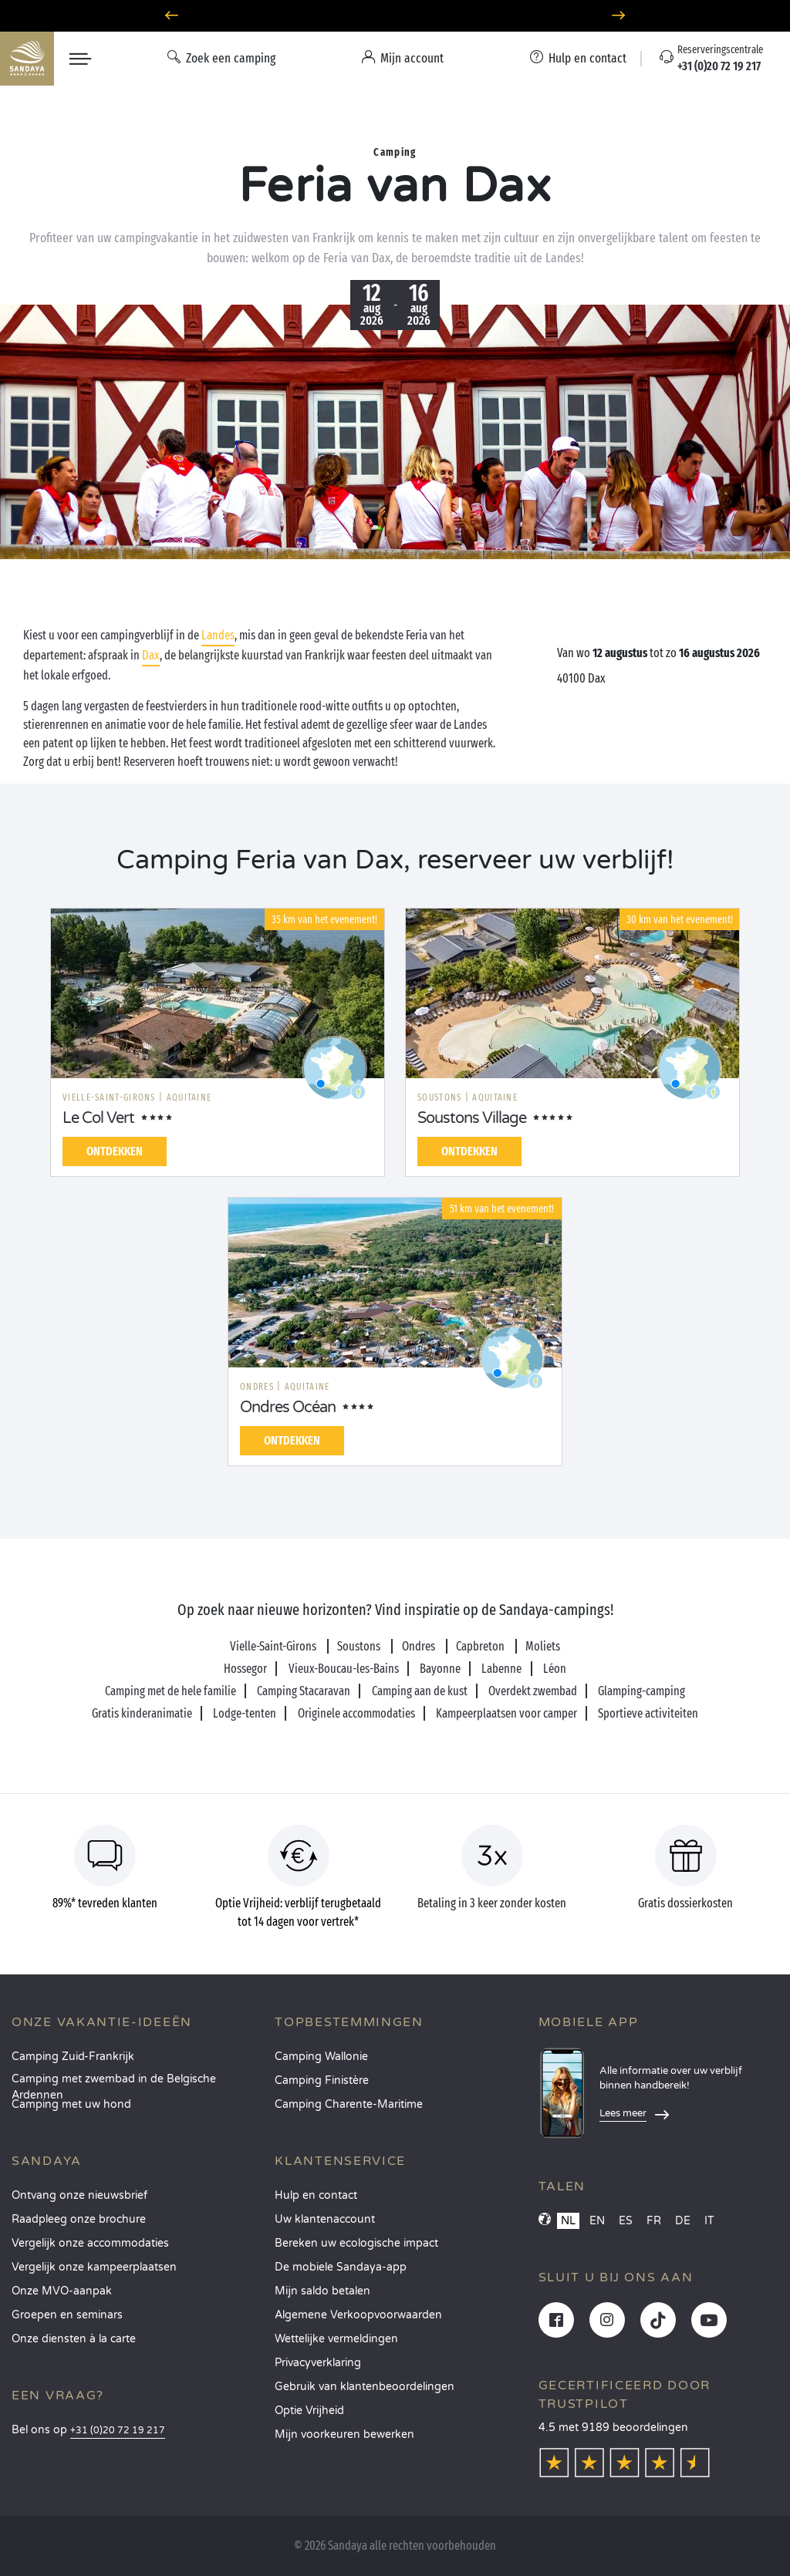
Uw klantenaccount (325, 2219)
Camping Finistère (322, 2080)
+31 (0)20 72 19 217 (117, 2430)
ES (626, 2220)
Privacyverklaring (318, 2362)
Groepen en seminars (67, 2314)
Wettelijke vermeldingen (336, 2338)
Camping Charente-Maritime (349, 2104)
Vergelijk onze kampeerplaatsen (94, 2267)
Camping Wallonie (321, 2056)
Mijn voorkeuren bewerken (344, 2434)
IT (709, 2220)
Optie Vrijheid (309, 2410)
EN (597, 2220)
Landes (218, 635)
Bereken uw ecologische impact (356, 2243)
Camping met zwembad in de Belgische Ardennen (114, 2083)
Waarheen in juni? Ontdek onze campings (395, 15)
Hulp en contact (316, 2195)
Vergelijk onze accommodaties (90, 2243)
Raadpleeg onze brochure (79, 2219)
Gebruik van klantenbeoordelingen (364, 2386)
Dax (151, 655)
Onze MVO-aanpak (62, 2291)
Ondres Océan (288, 1407)
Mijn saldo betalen (322, 2291)
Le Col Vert (98, 1118)
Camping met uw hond (71, 2104)
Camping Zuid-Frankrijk (73, 2056)
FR (654, 2220)
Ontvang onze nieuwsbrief (79, 2195)
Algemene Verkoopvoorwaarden (358, 2314)
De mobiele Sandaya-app (341, 2267)
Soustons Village (471, 1118)
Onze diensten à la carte (74, 2338)
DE (682, 2220)
